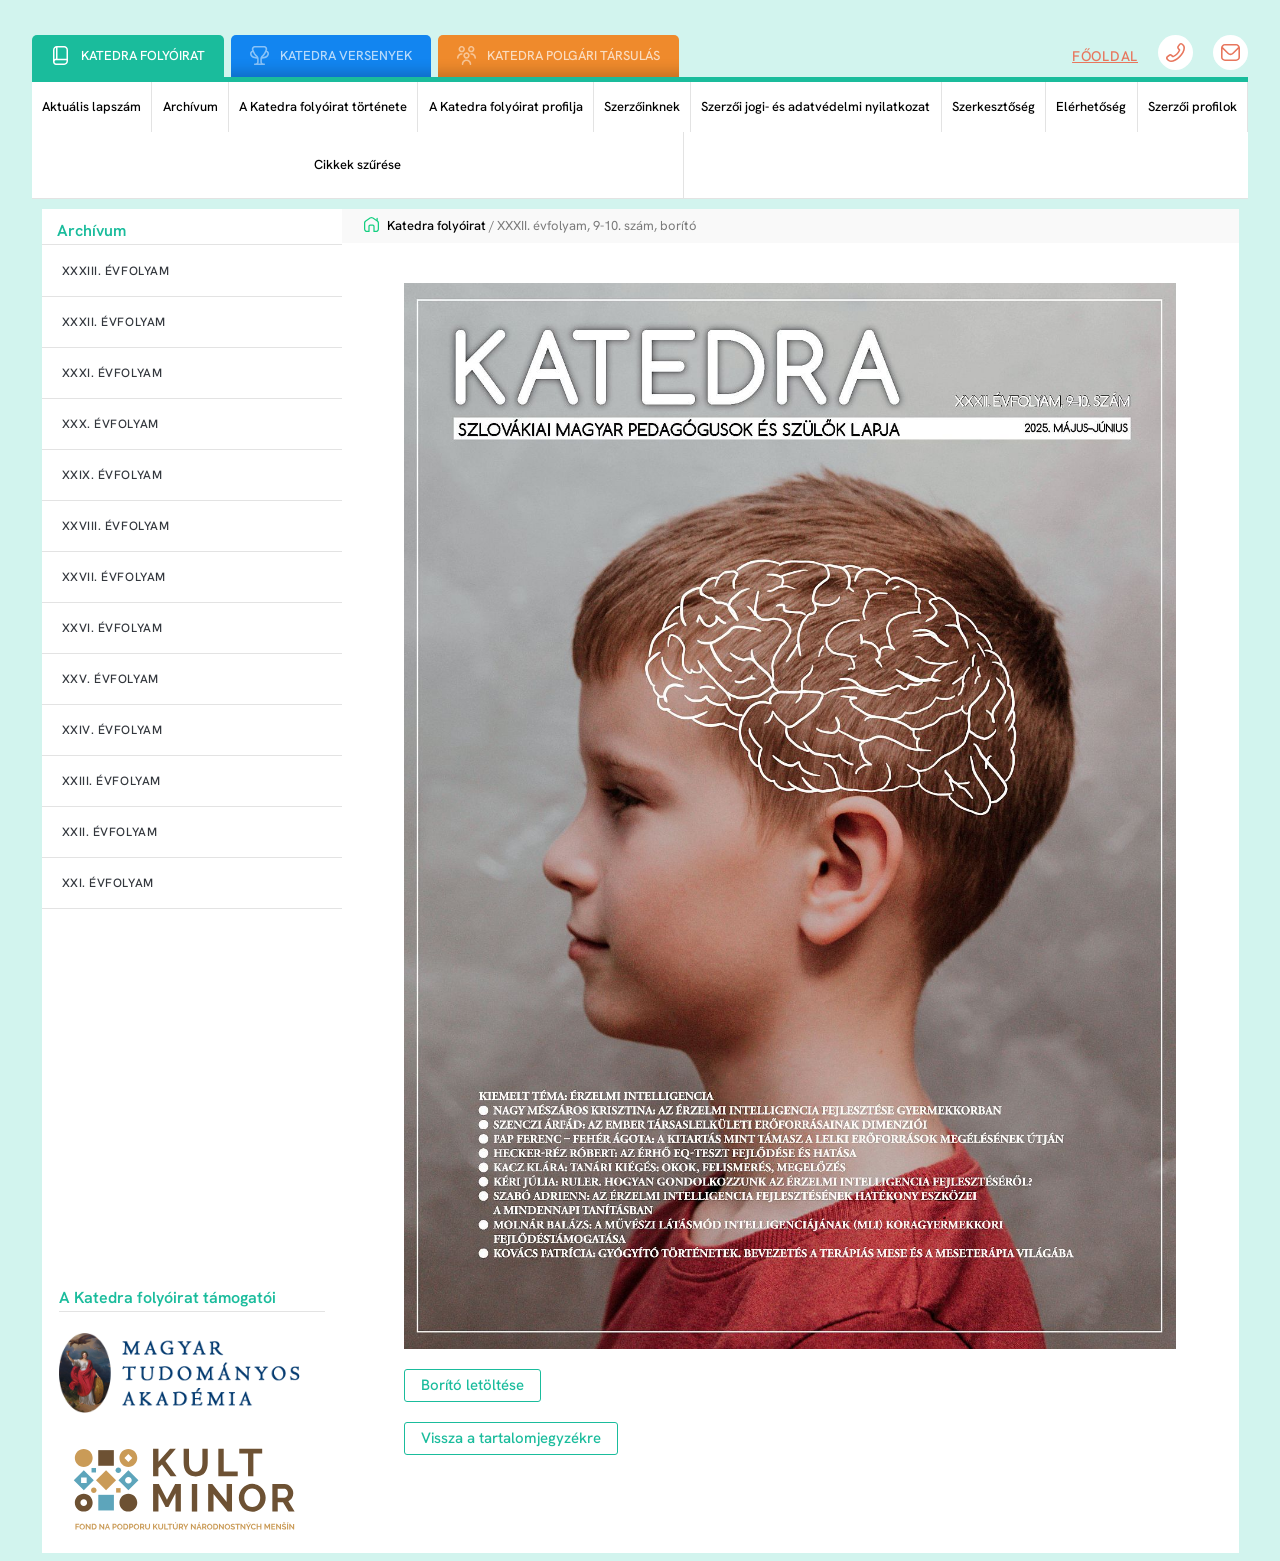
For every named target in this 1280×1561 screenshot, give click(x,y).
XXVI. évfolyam (112, 628)
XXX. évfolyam (110, 424)
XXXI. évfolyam (112, 373)
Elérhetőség (1091, 106)
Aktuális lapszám (91, 106)
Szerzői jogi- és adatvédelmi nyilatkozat (815, 106)
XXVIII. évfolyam (116, 526)
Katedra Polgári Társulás (573, 55)
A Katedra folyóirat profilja (506, 106)
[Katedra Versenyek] (259, 55)
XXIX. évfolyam (112, 475)
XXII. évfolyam (110, 832)
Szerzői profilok (1192, 106)
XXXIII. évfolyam (116, 271)
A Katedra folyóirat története (323, 106)
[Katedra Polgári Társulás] (466, 55)
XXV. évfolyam (110, 679)
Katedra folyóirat (143, 55)
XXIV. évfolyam (112, 730)
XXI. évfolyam (108, 883)
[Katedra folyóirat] (60, 55)
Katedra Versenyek (346, 55)
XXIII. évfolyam (111, 781)
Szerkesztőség (993, 106)
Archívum (190, 106)
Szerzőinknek (642, 106)
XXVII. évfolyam (114, 577)
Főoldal (1105, 56)
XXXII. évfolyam (114, 322)
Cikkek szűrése (357, 164)
